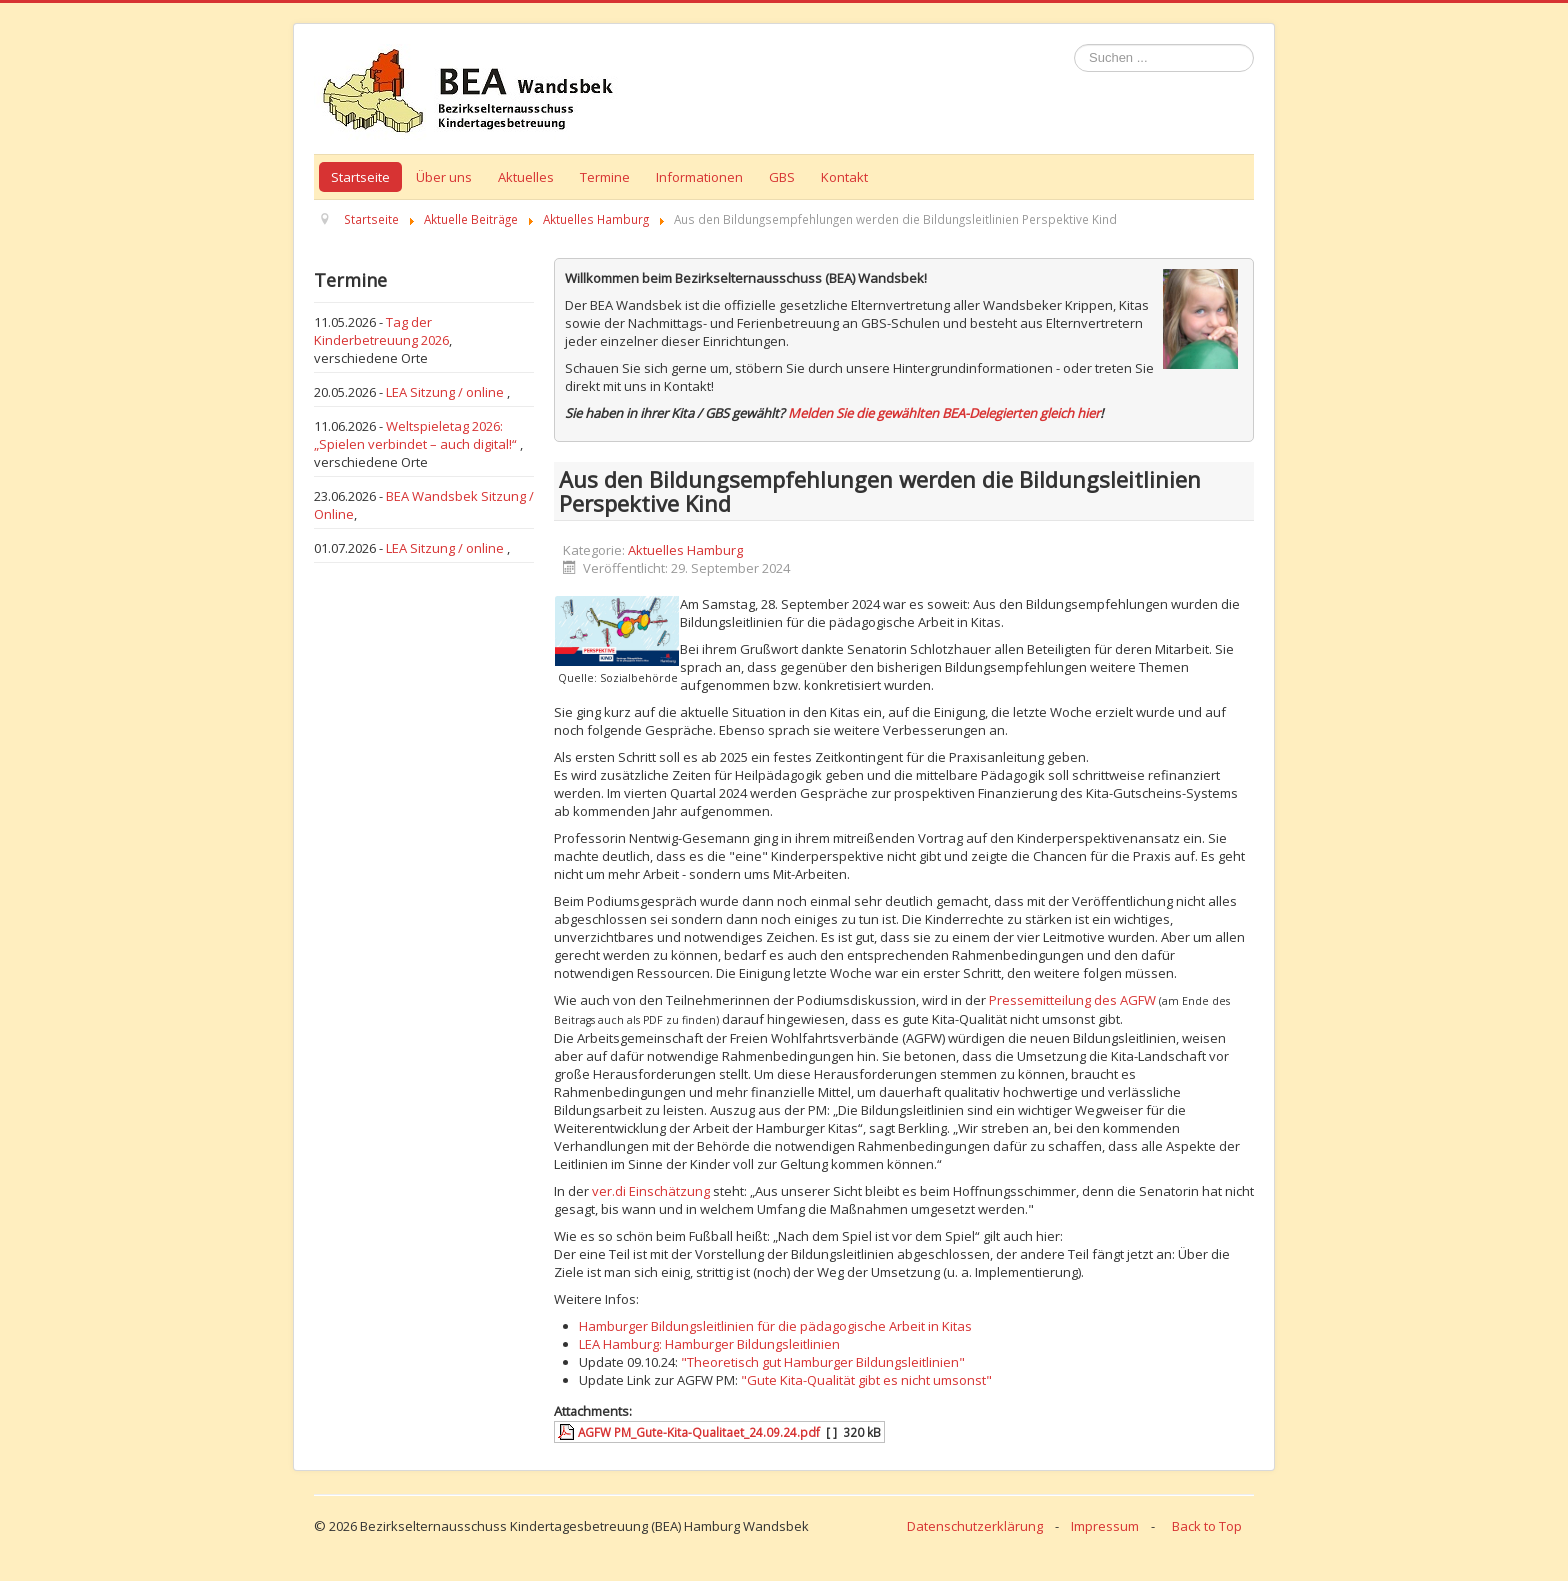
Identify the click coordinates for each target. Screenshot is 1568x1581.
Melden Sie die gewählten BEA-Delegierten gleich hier (944, 413)
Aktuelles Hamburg (685, 550)
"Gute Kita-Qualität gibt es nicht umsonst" (866, 1380)
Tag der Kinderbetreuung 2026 (381, 331)
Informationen (699, 177)
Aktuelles (526, 177)
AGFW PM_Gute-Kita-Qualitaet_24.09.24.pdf (699, 1432)
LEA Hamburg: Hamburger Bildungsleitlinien (709, 1344)
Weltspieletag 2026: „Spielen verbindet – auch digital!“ (417, 435)
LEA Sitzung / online (446, 392)
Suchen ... (1074, 44)
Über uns (444, 177)
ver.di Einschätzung (651, 1191)
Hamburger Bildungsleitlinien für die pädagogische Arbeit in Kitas (775, 1326)
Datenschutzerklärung (975, 1526)
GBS (782, 177)
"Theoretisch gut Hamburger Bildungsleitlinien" (823, 1362)
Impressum (1105, 1526)
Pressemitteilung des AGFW (1072, 1000)
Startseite (360, 177)
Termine (605, 177)
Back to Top (1207, 1526)
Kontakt (844, 177)
